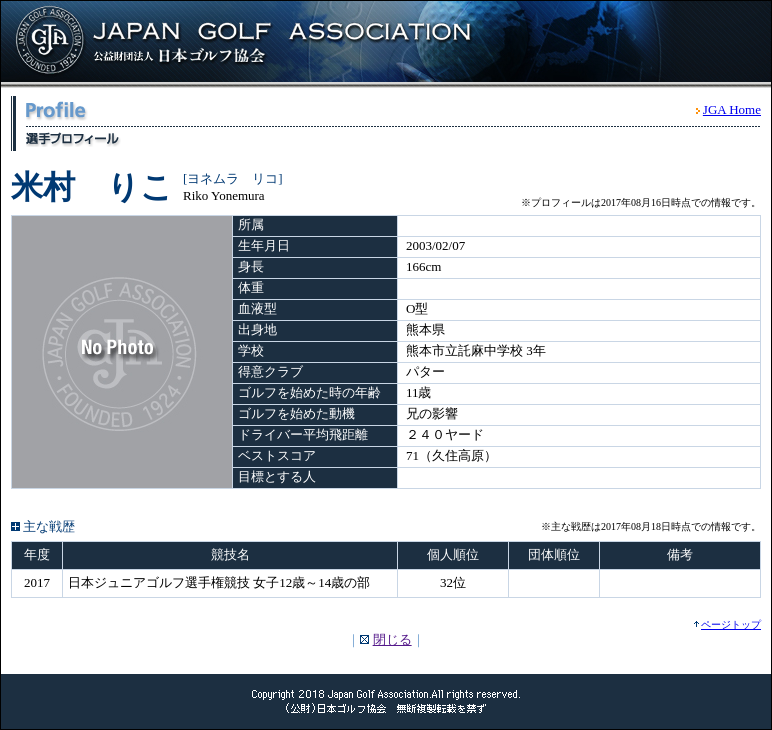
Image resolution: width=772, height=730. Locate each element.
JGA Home (732, 109)
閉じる (392, 639)
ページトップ (731, 624)
